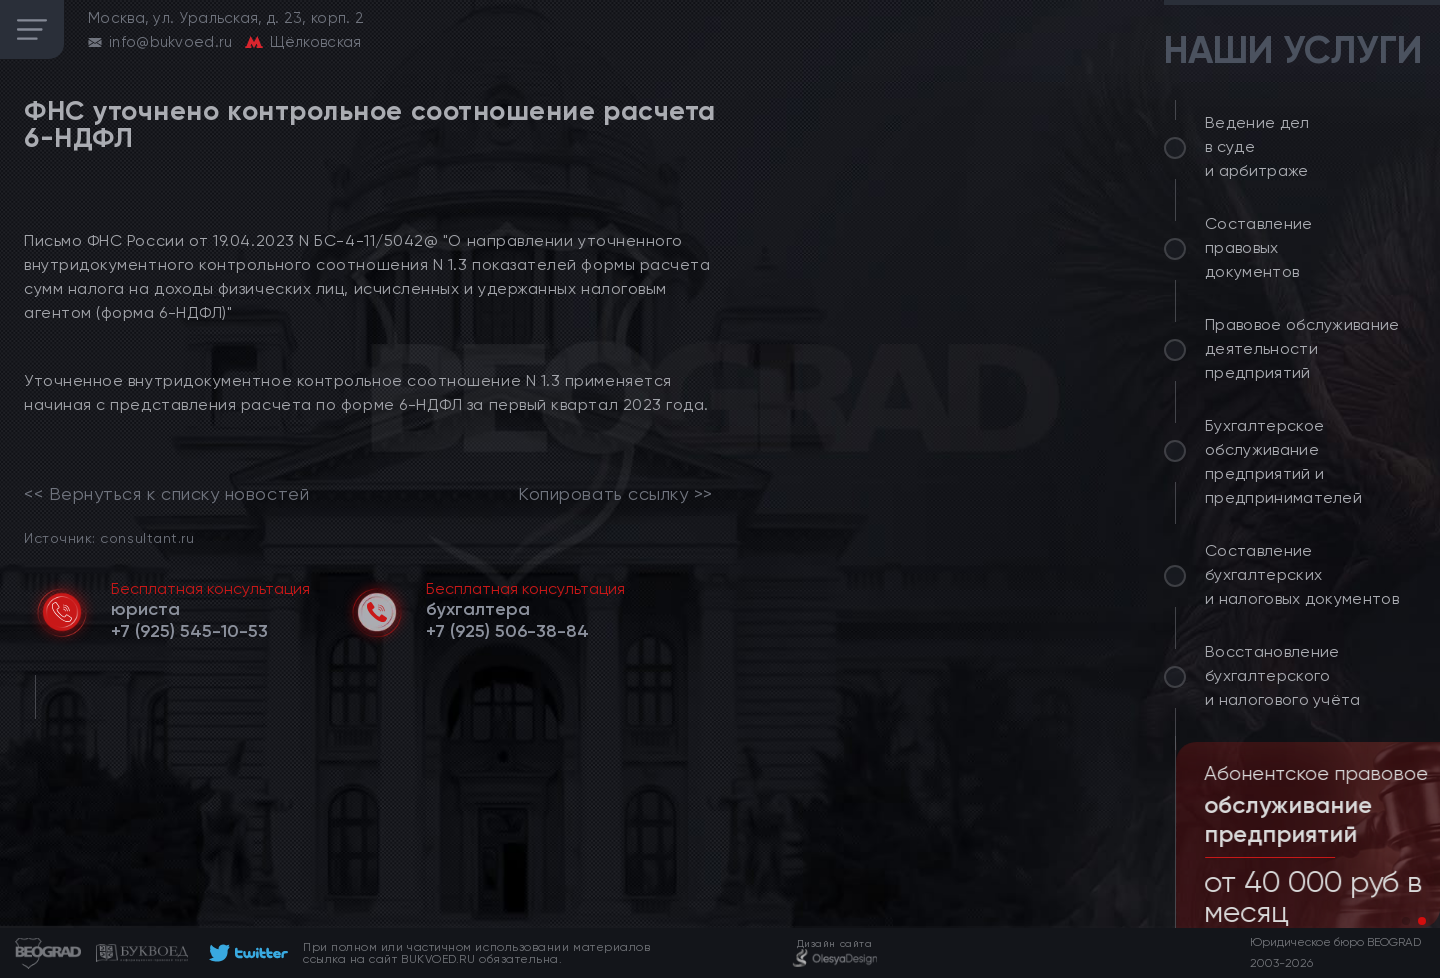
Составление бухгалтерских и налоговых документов (1302, 574)
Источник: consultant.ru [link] (109, 537)
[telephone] (189, 631)
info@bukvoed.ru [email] (171, 42)
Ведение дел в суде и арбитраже (1257, 146)
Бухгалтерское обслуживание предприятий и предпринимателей (1283, 461)
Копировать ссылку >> (615, 494)
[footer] (245, 953)
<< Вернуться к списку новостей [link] (166, 494)
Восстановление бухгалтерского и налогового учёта (1283, 675)
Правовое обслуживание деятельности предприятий (1302, 348)
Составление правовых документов (1259, 247)
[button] (1406, 921)
